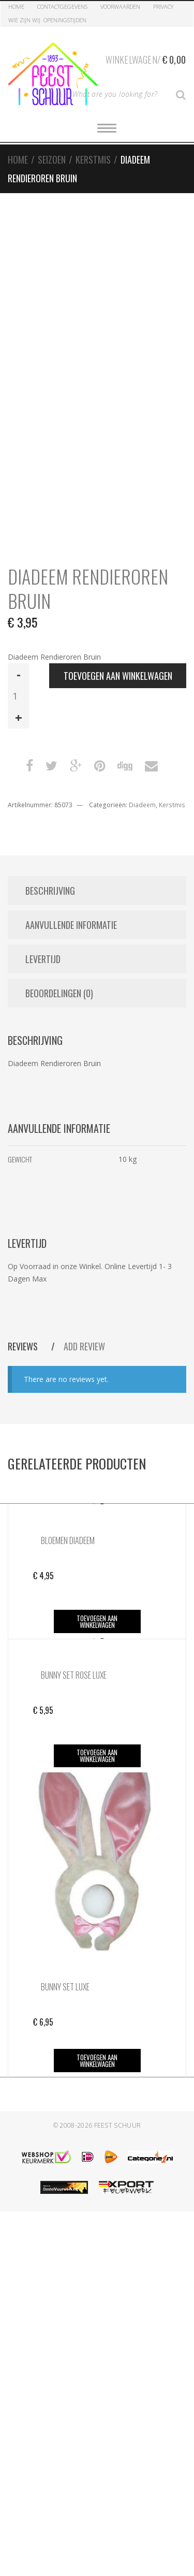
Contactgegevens (62, 6)
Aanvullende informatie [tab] (71, 925)
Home (16, 6)
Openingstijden (64, 20)
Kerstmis (93, 159)
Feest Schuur (117, 2125)
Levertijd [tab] (43, 959)
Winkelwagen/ (146, 58)
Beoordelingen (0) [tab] (59, 993)
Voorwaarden (120, 6)
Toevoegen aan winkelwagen (118, 675)
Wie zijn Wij (24, 20)
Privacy (163, 6)
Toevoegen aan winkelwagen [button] (97, 1621)
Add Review (84, 1346)
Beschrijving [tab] (50, 890)
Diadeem (142, 805)
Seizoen (52, 159)
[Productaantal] (18, 696)
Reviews (24, 1346)
